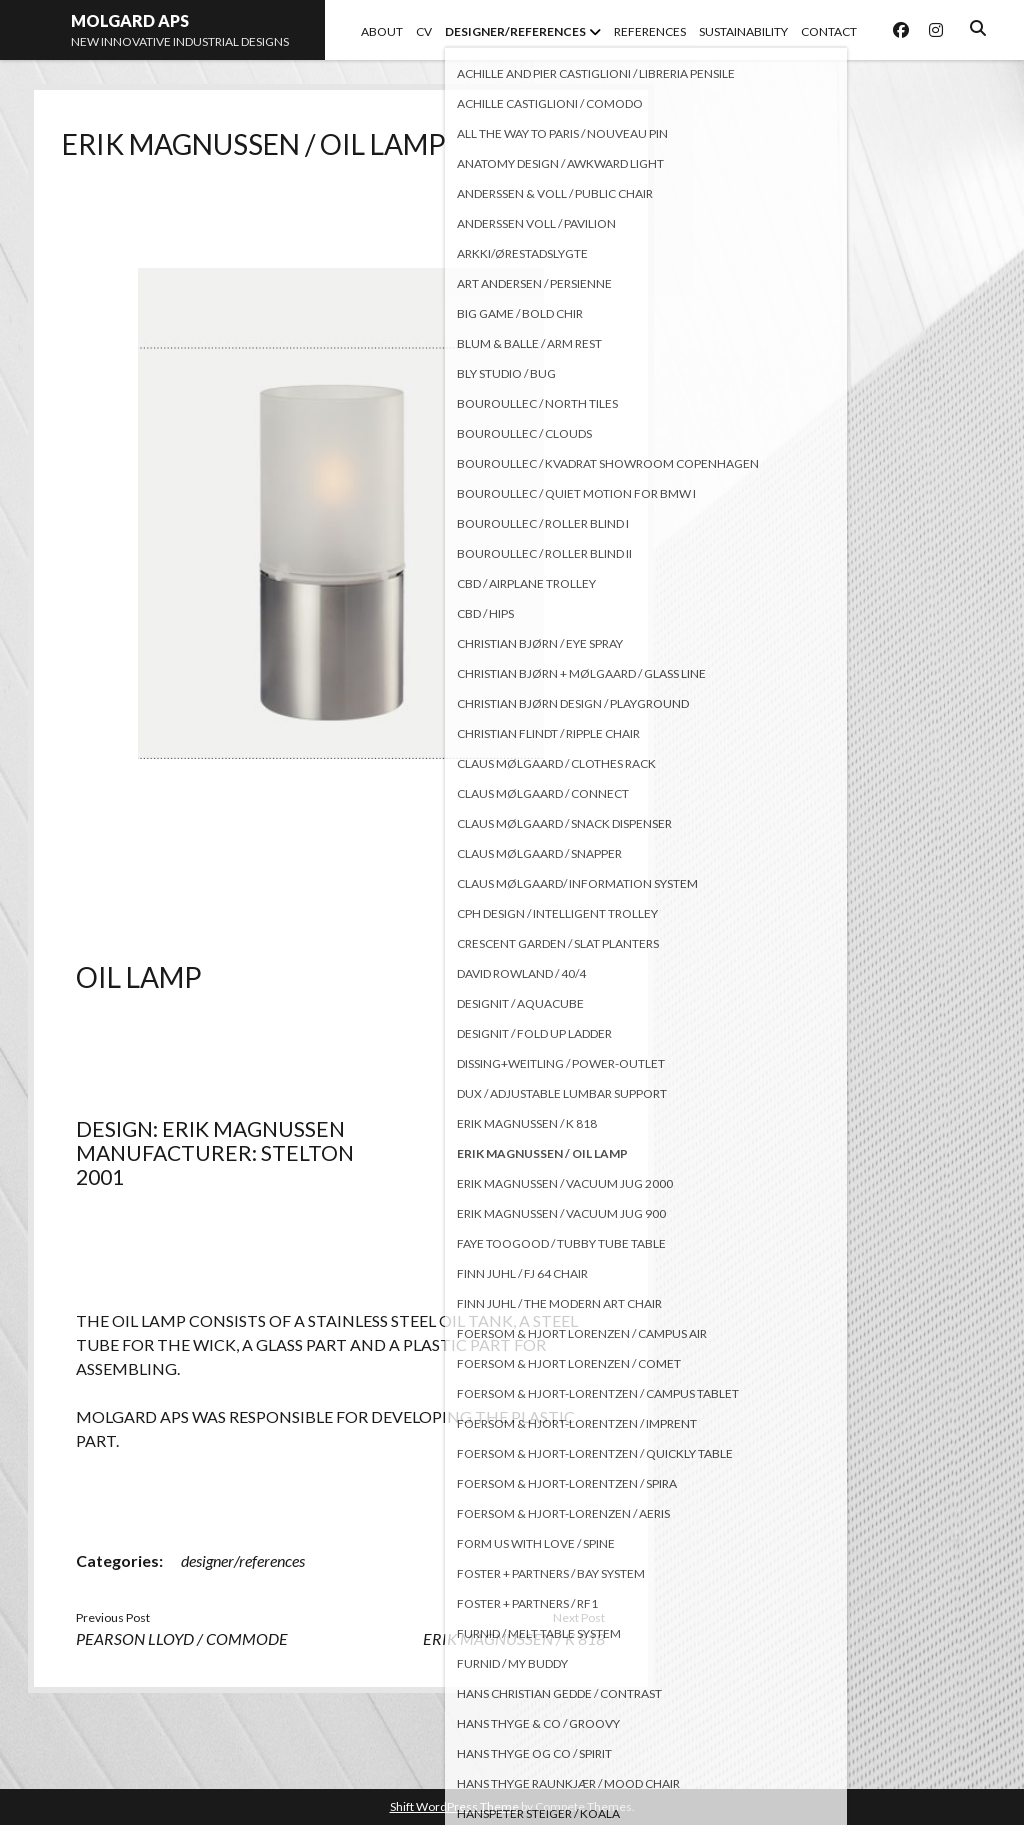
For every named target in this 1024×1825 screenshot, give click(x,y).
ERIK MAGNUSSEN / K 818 (514, 1638)
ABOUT (382, 31)
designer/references (243, 1560)
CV (424, 31)
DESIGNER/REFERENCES (515, 31)
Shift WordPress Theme (454, 1806)
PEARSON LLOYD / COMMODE (182, 1638)
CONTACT (829, 31)
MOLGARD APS (130, 20)
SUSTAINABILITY (743, 31)
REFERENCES (650, 31)
